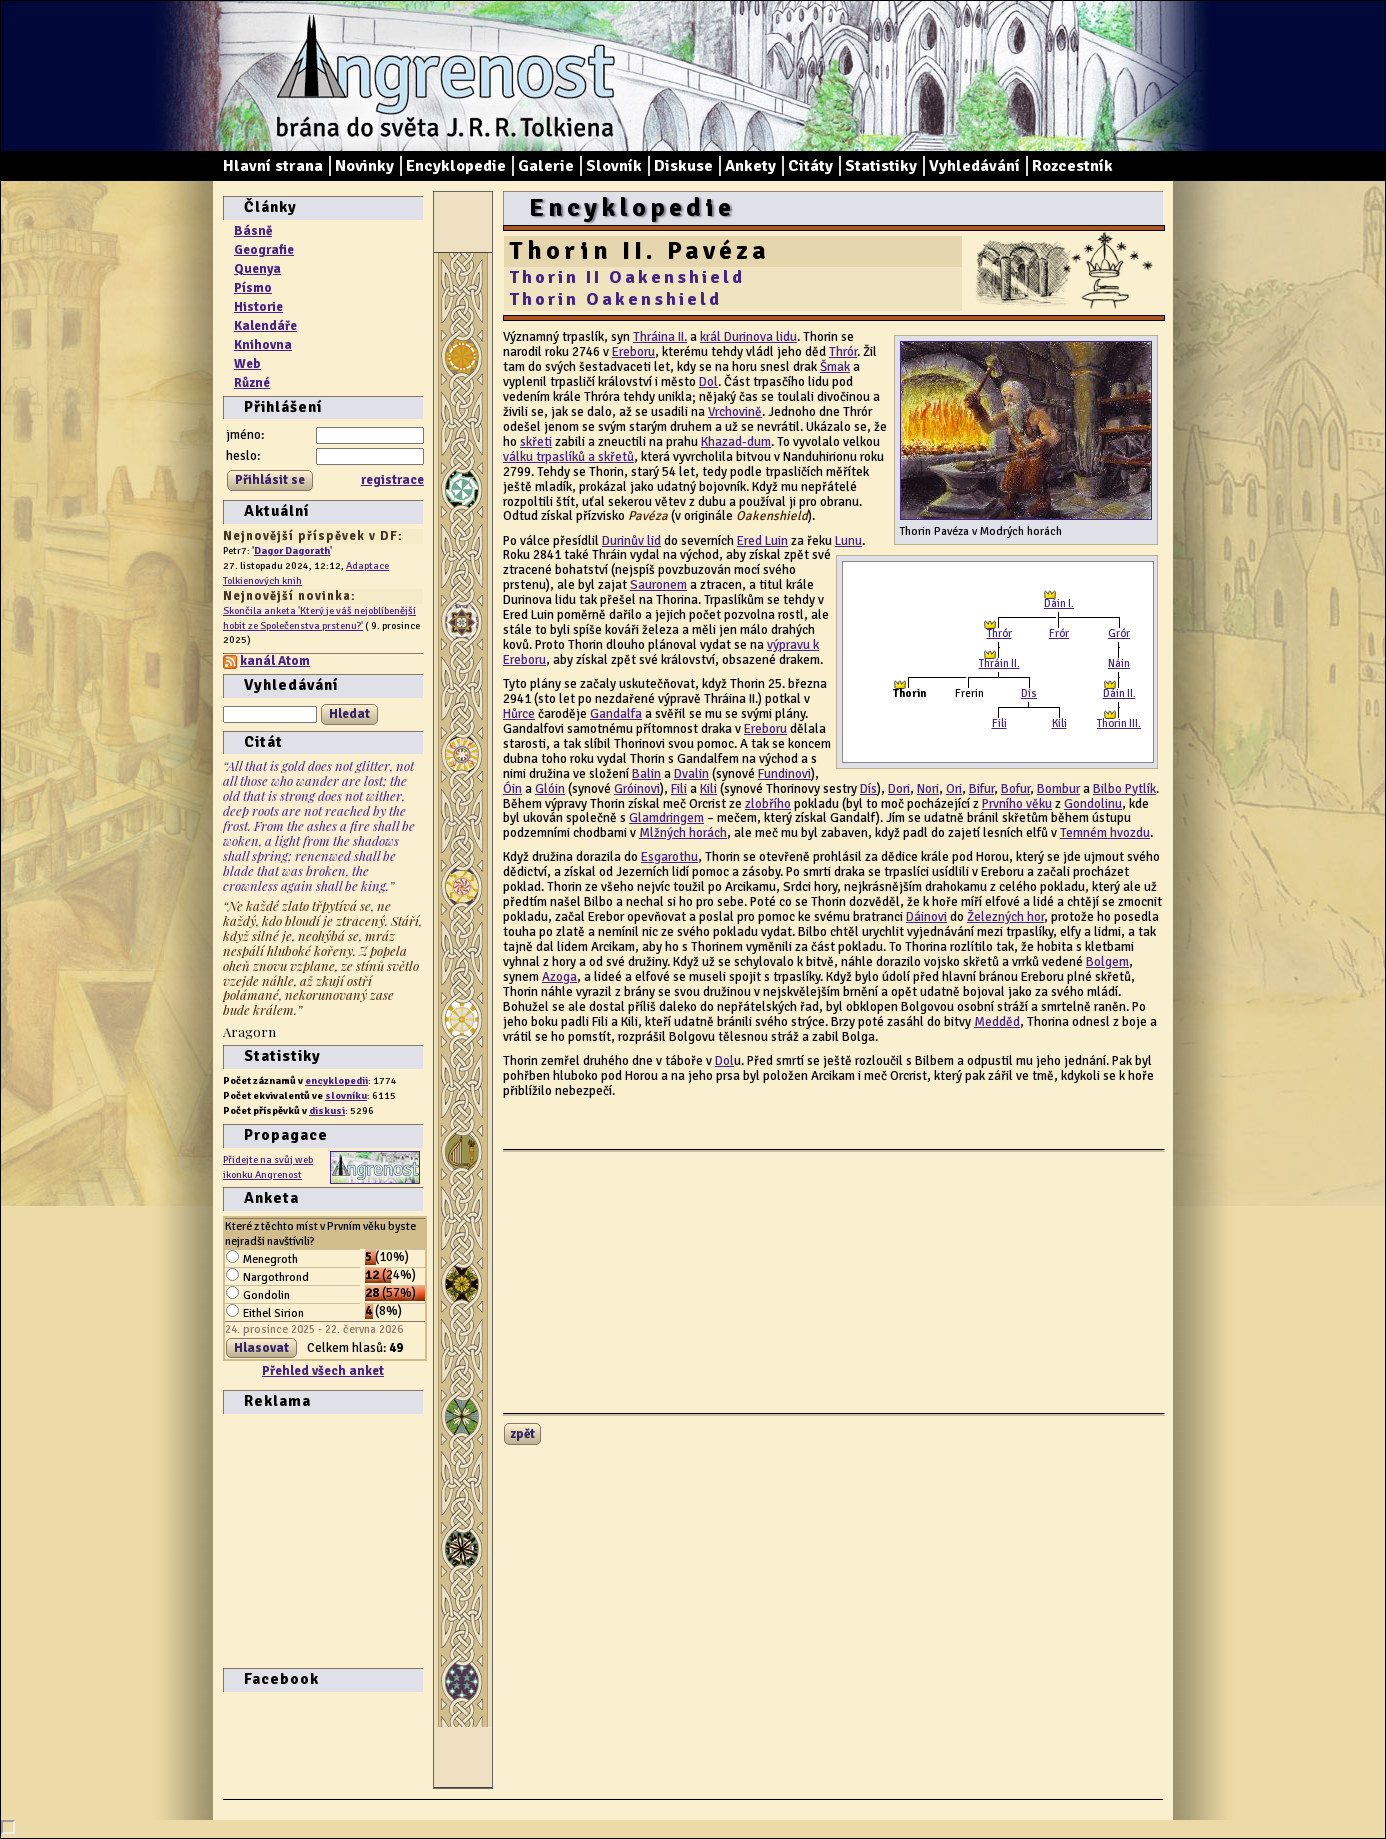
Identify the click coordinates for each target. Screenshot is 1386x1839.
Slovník (614, 166)
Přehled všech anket (323, 1371)
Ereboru (633, 352)
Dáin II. (1119, 693)
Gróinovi (637, 789)
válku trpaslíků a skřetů (568, 457)
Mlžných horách (683, 833)
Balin (646, 774)
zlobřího (768, 804)
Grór (1119, 633)
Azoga (559, 977)
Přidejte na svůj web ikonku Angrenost (268, 1167)
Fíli (999, 723)
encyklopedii (336, 1080)
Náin (1119, 663)
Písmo (253, 288)
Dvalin (691, 774)
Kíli (1059, 723)
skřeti (536, 442)
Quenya (257, 269)
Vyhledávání (974, 166)
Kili (708, 789)
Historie (258, 307)
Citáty (810, 166)
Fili (679, 789)
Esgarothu (669, 857)
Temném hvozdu (1105, 833)
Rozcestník (1072, 166)
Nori (928, 789)
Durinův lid (631, 541)
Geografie (264, 250)
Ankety (750, 166)
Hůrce (519, 714)
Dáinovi (926, 917)
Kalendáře (265, 326)
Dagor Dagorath (292, 550)
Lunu (848, 541)
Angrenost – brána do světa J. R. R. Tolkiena (438, 76)
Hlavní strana (273, 166)
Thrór (999, 633)
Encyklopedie (456, 166)
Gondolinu (1093, 804)
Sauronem (658, 585)
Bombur (1058, 789)
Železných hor (1005, 917)
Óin (512, 789)
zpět (522, 1434)
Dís (1029, 693)
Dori (899, 789)
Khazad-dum (736, 442)
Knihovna (263, 345)
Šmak (835, 367)
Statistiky (881, 166)
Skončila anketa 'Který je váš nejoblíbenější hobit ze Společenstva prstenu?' (319, 618)
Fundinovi (784, 774)
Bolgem (1107, 962)
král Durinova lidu (748, 337)
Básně (253, 231)
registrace (392, 480)
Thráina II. (660, 337)
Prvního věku (1017, 804)
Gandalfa (616, 714)
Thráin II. (999, 663)
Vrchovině (735, 412)
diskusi (327, 1110)
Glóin (550, 789)
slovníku (346, 1095)
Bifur (981, 789)
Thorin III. (1119, 723)
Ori (954, 789)
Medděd (997, 1022)
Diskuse (683, 166)
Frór (1059, 633)
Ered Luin (762, 541)
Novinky (364, 166)
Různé (252, 383)
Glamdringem (666, 818)
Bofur (1015, 789)
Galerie (546, 166)
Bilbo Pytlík (1124, 789)
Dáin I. (1059, 603)
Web (247, 364)
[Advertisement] (283, 1539)
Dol (708, 382)
